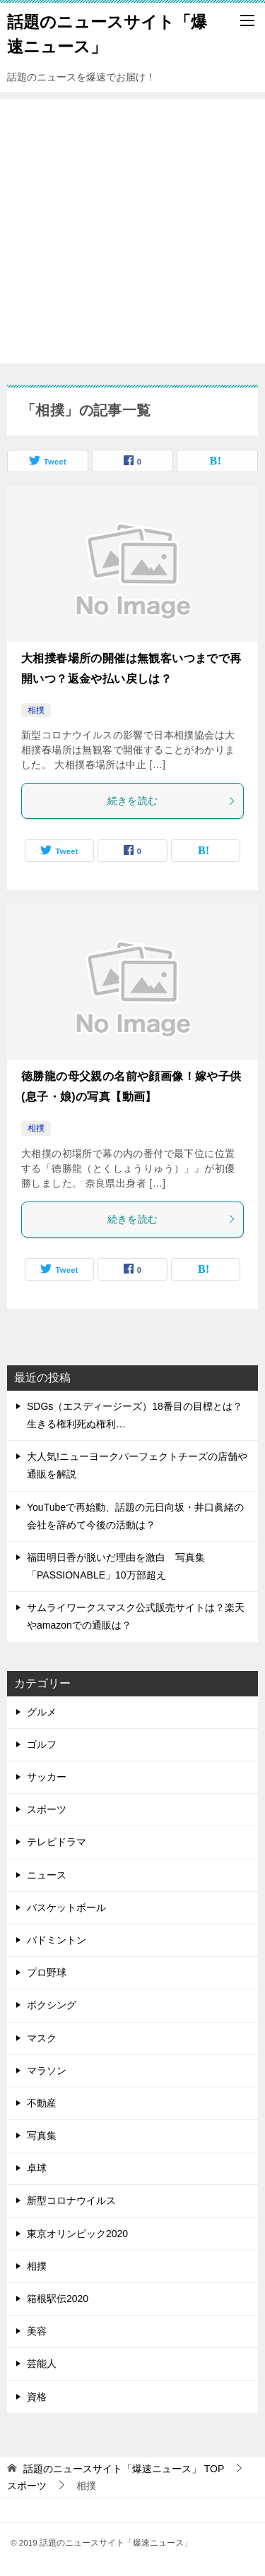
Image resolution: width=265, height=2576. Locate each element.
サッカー (46, 1777)
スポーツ (46, 1809)
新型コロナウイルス (71, 2200)
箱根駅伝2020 (57, 2298)
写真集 (42, 2135)
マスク (42, 2038)
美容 (37, 2331)
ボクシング (51, 2005)
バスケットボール (66, 1907)
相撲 (36, 710)
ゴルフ (42, 1744)
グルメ (42, 1712)
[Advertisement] (132, 231)
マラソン (46, 2070)
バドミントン (56, 1940)
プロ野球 (46, 1972)
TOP (123, 2468)
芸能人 (42, 2363)
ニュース (46, 1875)
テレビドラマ (56, 1841)
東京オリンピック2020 (77, 2233)
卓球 (37, 2168)
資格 (37, 2396)
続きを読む (172, 800)
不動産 (42, 2103)
